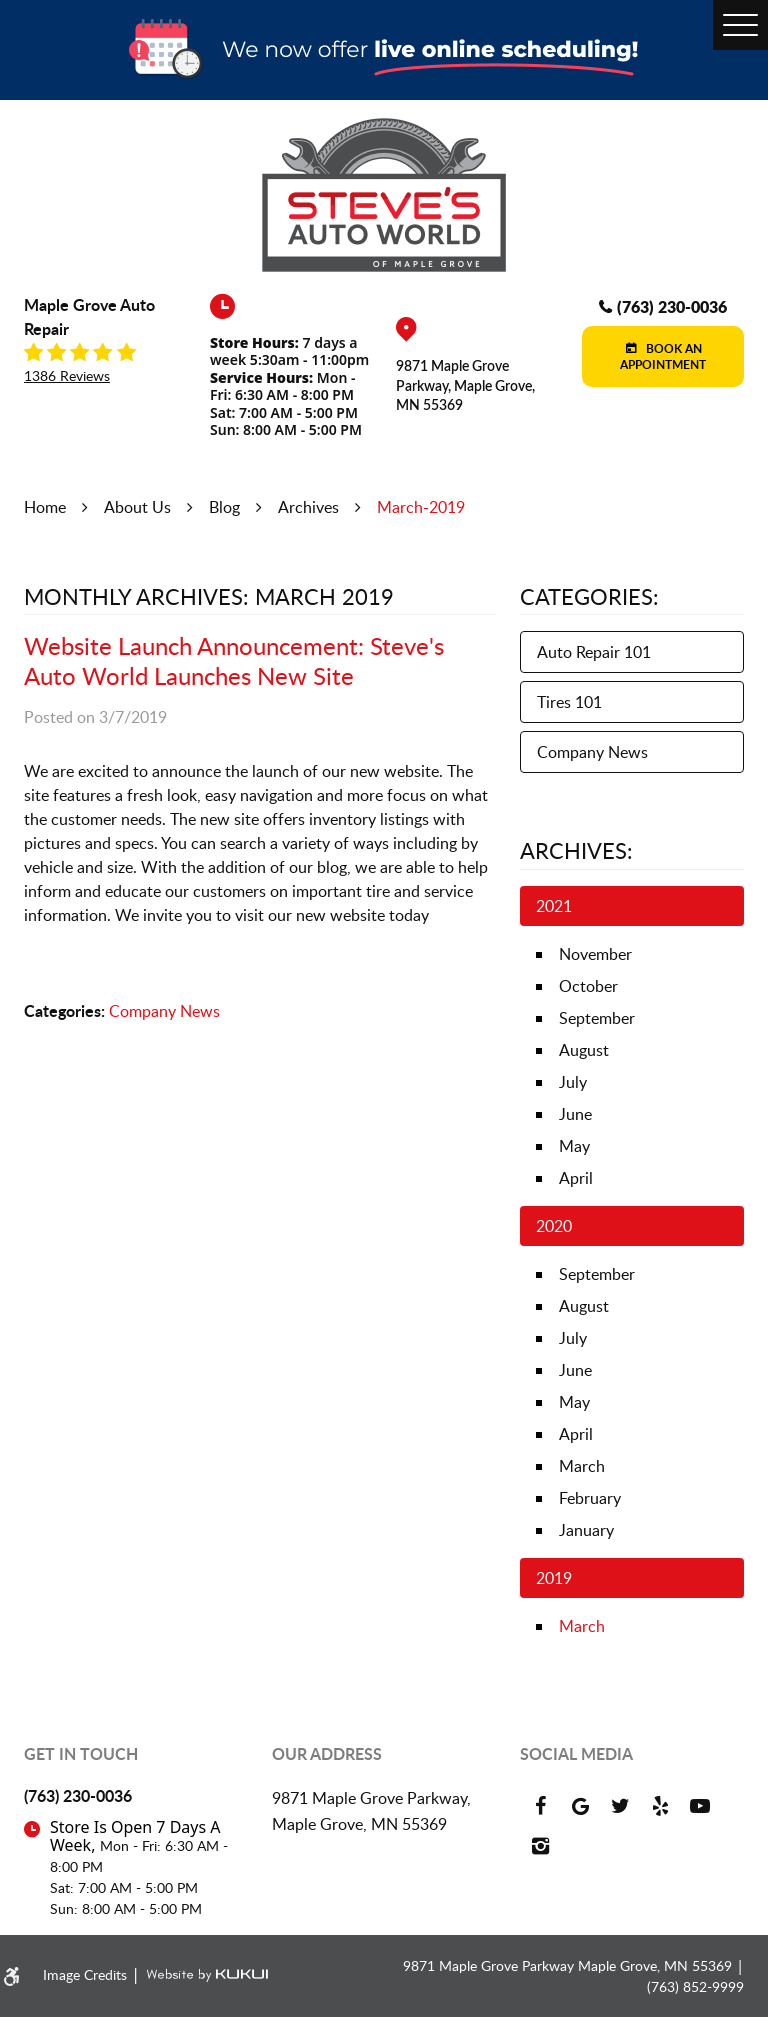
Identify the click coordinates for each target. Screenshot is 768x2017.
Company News (164, 1011)
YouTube (700, 1806)
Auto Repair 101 (594, 652)
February (590, 1498)
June (575, 1114)
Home (45, 507)
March (582, 1466)
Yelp (660, 1806)
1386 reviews (67, 376)
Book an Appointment (663, 356)
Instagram (540, 1846)
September (597, 1018)
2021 (554, 906)
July (573, 1082)
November (595, 954)
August (584, 1050)
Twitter (620, 1806)
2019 (554, 1578)
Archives (308, 507)
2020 (554, 1226)
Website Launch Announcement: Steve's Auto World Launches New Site (234, 660)
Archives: (576, 850)
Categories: (589, 596)
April (576, 1178)
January (586, 1530)
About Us (137, 507)
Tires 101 (569, 702)
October (588, 986)
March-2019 (421, 507)
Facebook (540, 1806)
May (574, 1146)
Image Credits (87, 1974)
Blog (224, 507)
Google (580, 1806)
